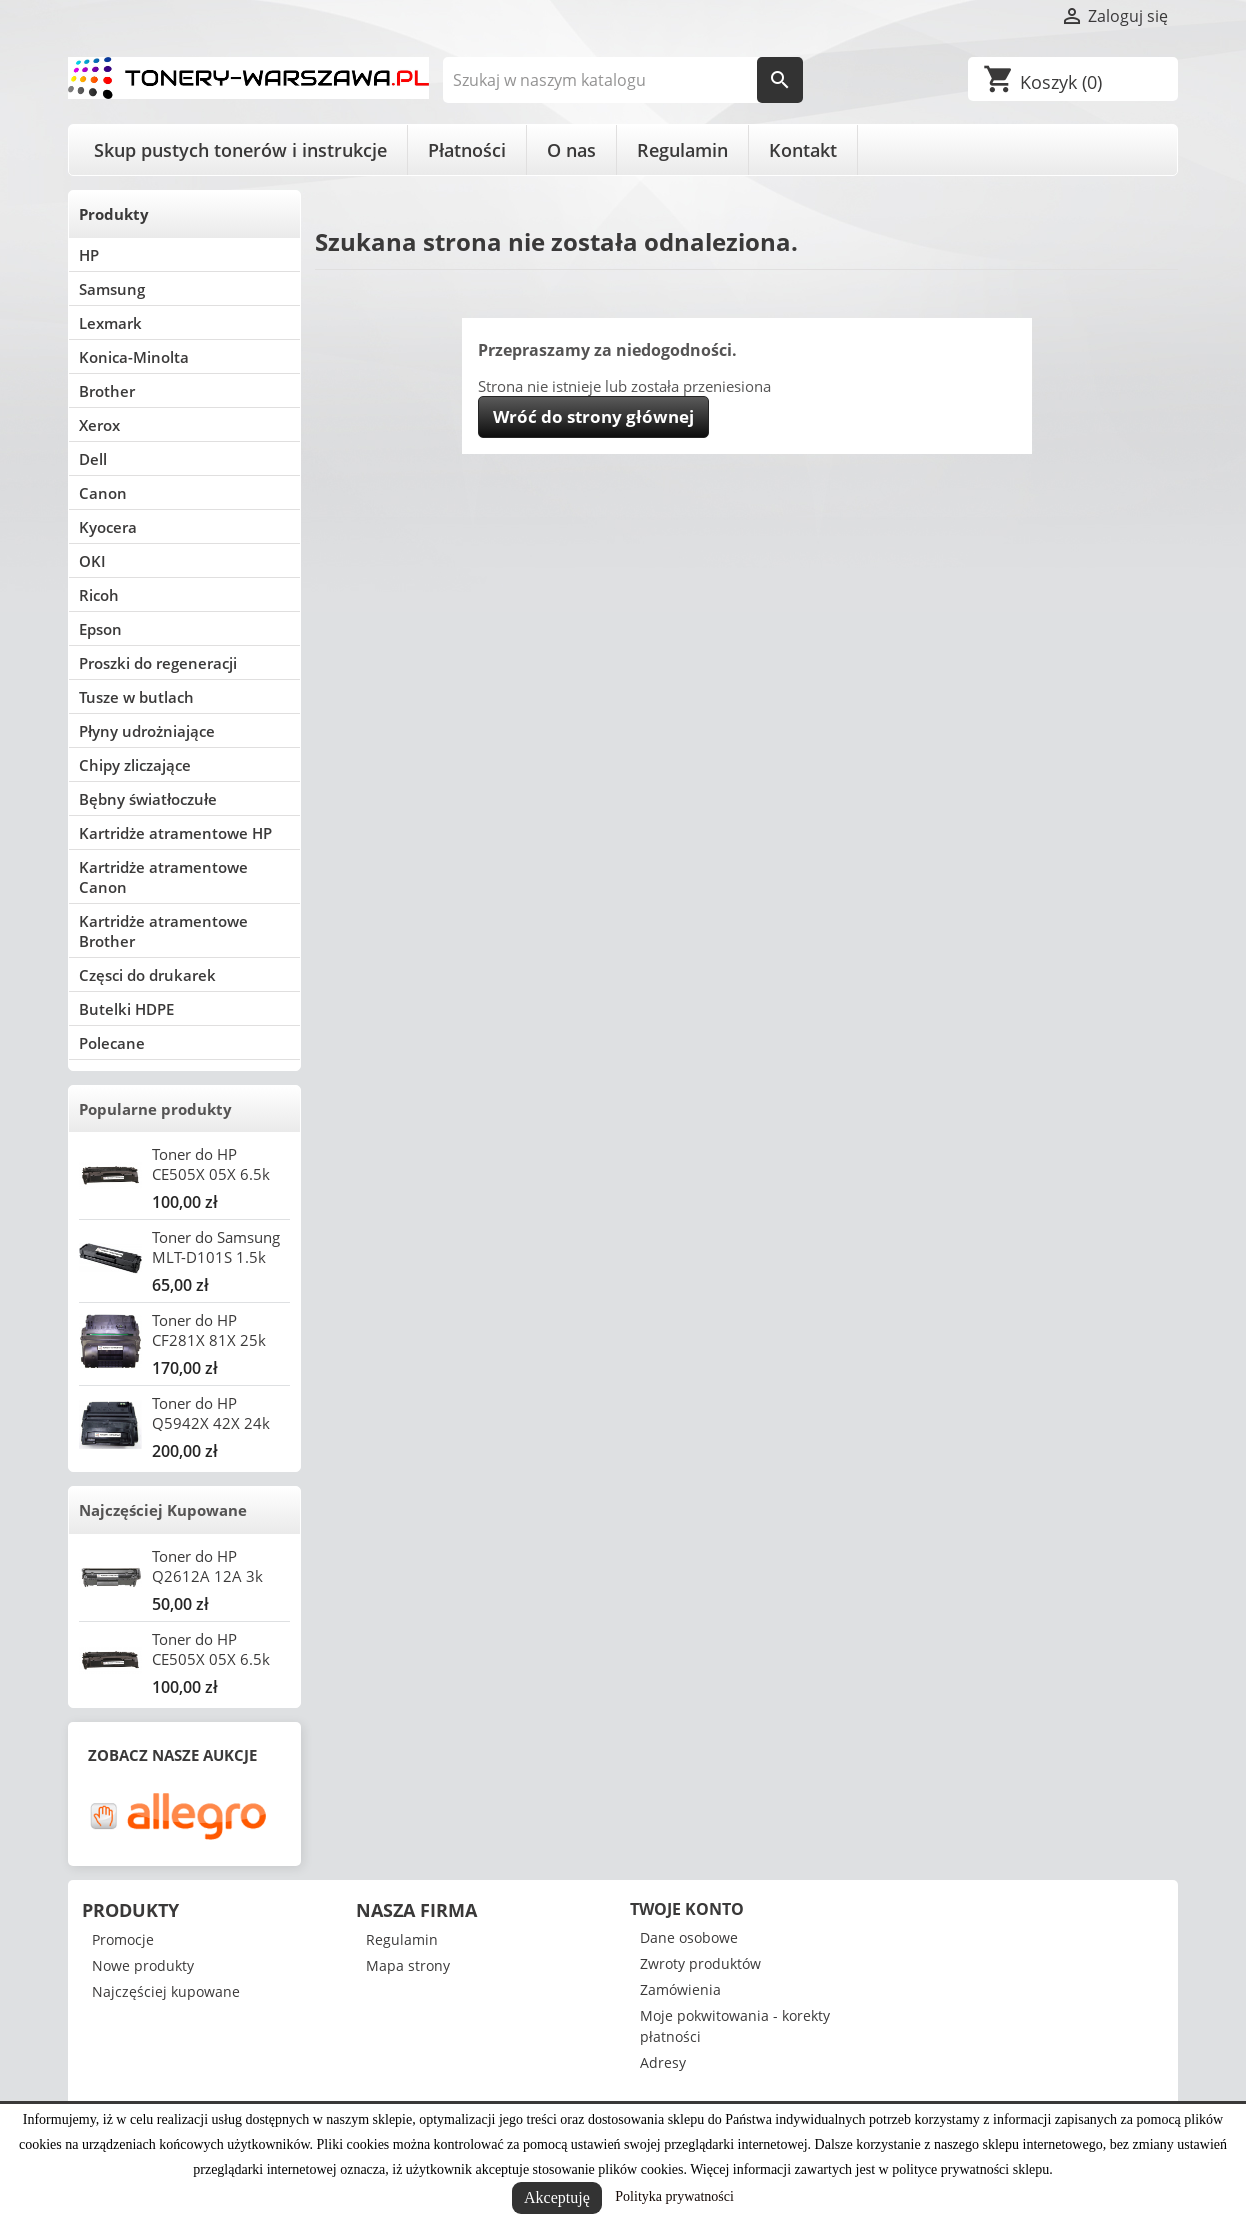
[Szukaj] (623, 80)
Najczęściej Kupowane (163, 1510)
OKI (92, 561)
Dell (93, 459)
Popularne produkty (155, 1109)
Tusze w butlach (136, 697)
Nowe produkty (143, 1965)
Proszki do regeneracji (158, 663)
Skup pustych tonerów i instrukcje (240, 150)
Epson (100, 629)
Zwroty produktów (700, 1963)
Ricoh (99, 595)
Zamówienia (680, 1989)
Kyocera (108, 527)
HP (89, 255)
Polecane (112, 1043)
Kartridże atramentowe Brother (163, 931)
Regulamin (682, 150)
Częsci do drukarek (147, 975)
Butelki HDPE (126, 1009)
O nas (571, 150)
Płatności (467, 150)
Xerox (99, 425)
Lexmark (110, 323)
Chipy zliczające (135, 765)
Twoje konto (687, 1909)
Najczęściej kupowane (166, 1991)
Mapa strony (408, 1965)
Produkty (114, 214)
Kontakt (803, 150)
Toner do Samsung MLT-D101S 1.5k (216, 1247)
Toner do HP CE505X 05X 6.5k (211, 1164)
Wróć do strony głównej (593, 416)
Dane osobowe (689, 1937)
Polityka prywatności (674, 2196)
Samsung (112, 289)
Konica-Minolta (134, 357)
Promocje (123, 1939)
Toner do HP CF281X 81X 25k (209, 1330)
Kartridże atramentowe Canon (163, 877)
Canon (103, 493)
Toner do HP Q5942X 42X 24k (211, 1413)
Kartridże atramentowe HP (175, 833)
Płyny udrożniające (147, 731)
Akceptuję (557, 2197)
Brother (107, 391)
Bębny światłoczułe (148, 799)
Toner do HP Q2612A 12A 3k (207, 1566)
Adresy (663, 2062)
